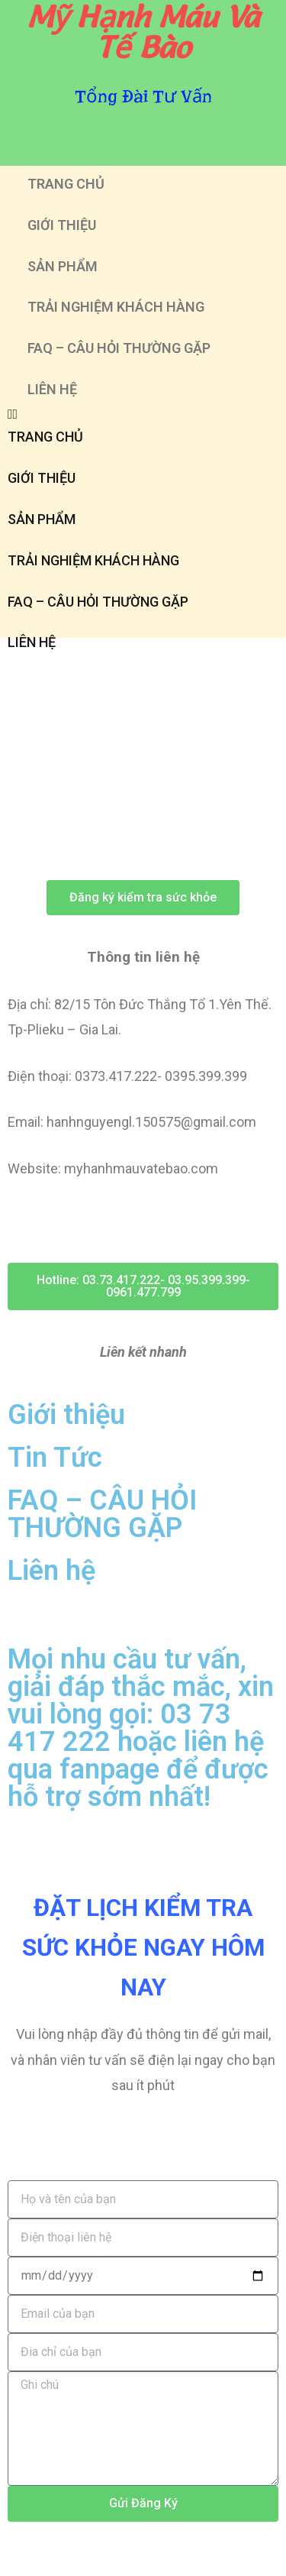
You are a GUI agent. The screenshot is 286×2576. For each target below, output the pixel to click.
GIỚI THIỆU (61, 225)
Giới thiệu (66, 1415)
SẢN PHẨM (62, 266)
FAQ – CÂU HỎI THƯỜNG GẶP (118, 348)
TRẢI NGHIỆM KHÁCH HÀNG (115, 307)
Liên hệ (51, 1571)
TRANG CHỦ (65, 184)
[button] (143, 413)
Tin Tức (55, 1458)
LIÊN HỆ (52, 389)
